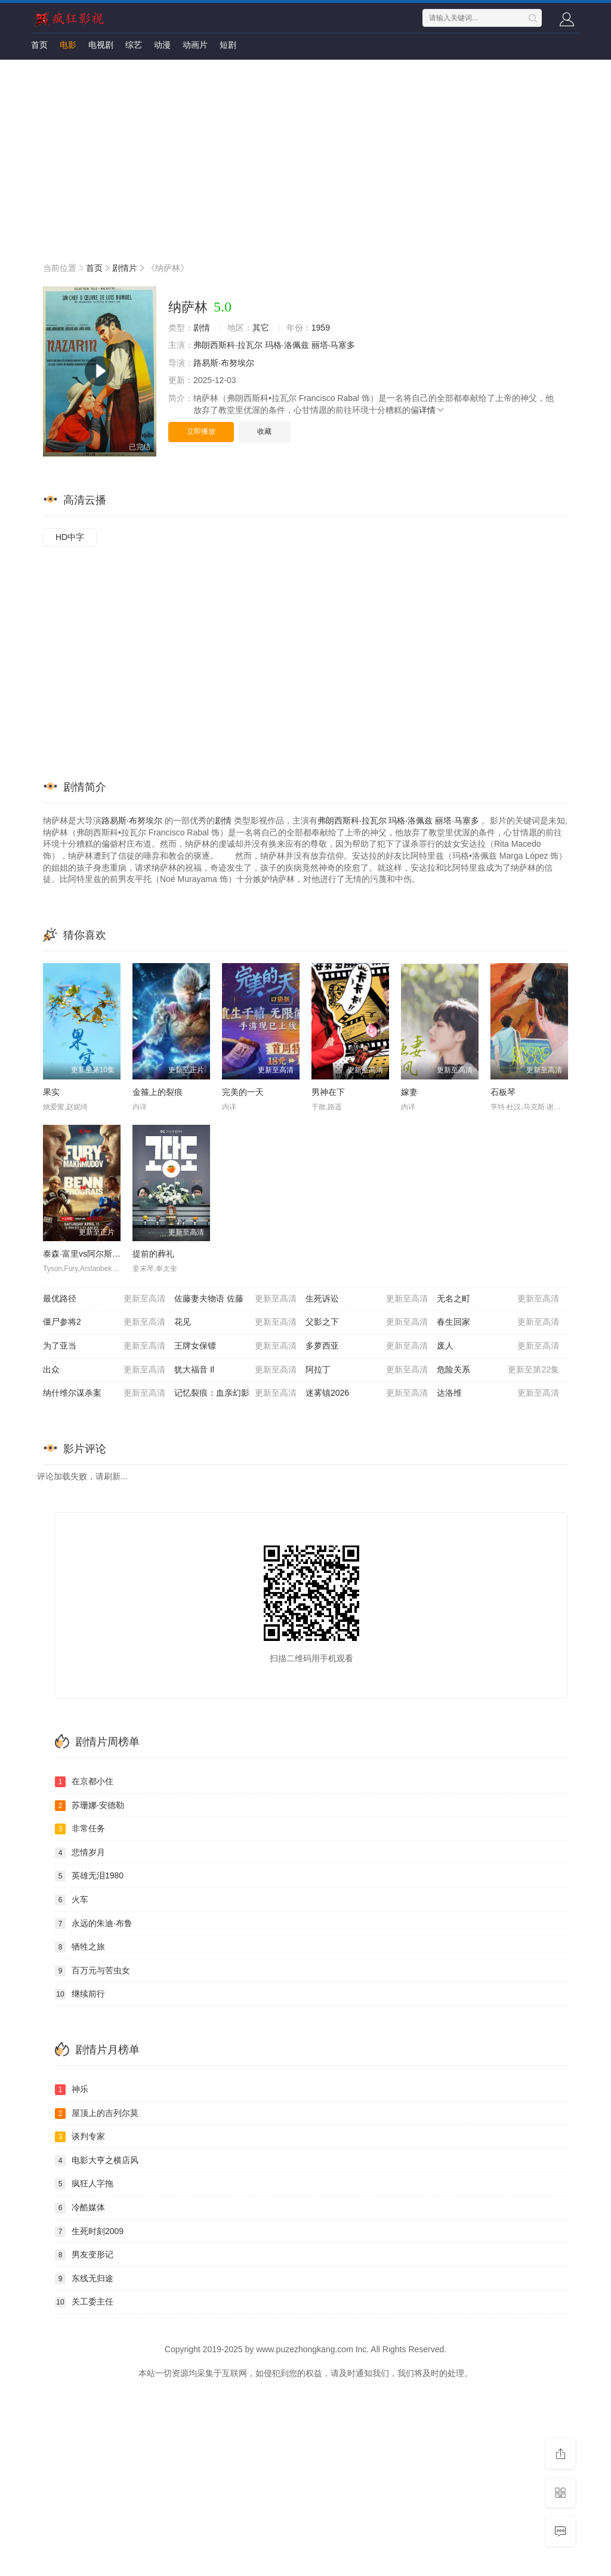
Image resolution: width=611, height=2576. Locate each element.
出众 (104, 1370)
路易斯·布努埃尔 (223, 363)
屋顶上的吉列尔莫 (96, 2113)
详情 (432, 410)
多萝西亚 (367, 1346)
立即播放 (201, 431)
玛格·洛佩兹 (287, 345)
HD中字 (69, 537)
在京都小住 (84, 1781)
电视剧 (100, 45)
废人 (498, 1346)
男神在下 (328, 1092)
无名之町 (498, 1299)
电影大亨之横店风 (96, 2160)
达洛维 (498, 1393)
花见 (235, 1322)
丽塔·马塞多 (333, 345)
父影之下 (367, 1322)
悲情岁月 (80, 1852)
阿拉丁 (367, 1370)
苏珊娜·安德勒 (89, 1805)
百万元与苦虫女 (92, 1971)
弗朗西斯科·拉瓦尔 (228, 345)
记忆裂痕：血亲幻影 (235, 1393)
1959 (320, 327)
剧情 (201, 327)
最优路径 (104, 1299)
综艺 (133, 45)
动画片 (195, 45)
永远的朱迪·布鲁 (93, 1923)
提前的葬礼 (153, 1253)
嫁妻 (409, 1092)
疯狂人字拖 (84, 2184)
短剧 (228, 45)
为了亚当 (104, 1346)
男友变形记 (84, 2255)
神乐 (71, 2089)
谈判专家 (80, 2136)
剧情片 (124, 268)
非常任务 (80, 1829)
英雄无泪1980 (89, 1876)
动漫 (162, 45)
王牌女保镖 (235, 1346)
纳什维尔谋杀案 (104, 1393)
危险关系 (498, 1370)
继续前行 (80, 1994)
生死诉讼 (367, 1299)
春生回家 (498, 1322)
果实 (51, 1092)
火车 (71, 1900)
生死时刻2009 (89, 2231)
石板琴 (503, 1092)
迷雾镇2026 (367, 1393)
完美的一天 (243, 1092)
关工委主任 (84, 2302)
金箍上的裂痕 (157, 1092)
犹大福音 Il (235, 1370)
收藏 (264, 431)
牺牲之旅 (80, 1947)
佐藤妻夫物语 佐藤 (235, 1299)
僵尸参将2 (104, 1322)
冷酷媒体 (80, 2207)
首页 (39, 45)
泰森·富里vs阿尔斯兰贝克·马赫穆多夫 (112, 1253)
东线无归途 (84, 2278)
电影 (68, 45)
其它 (260, 327)
